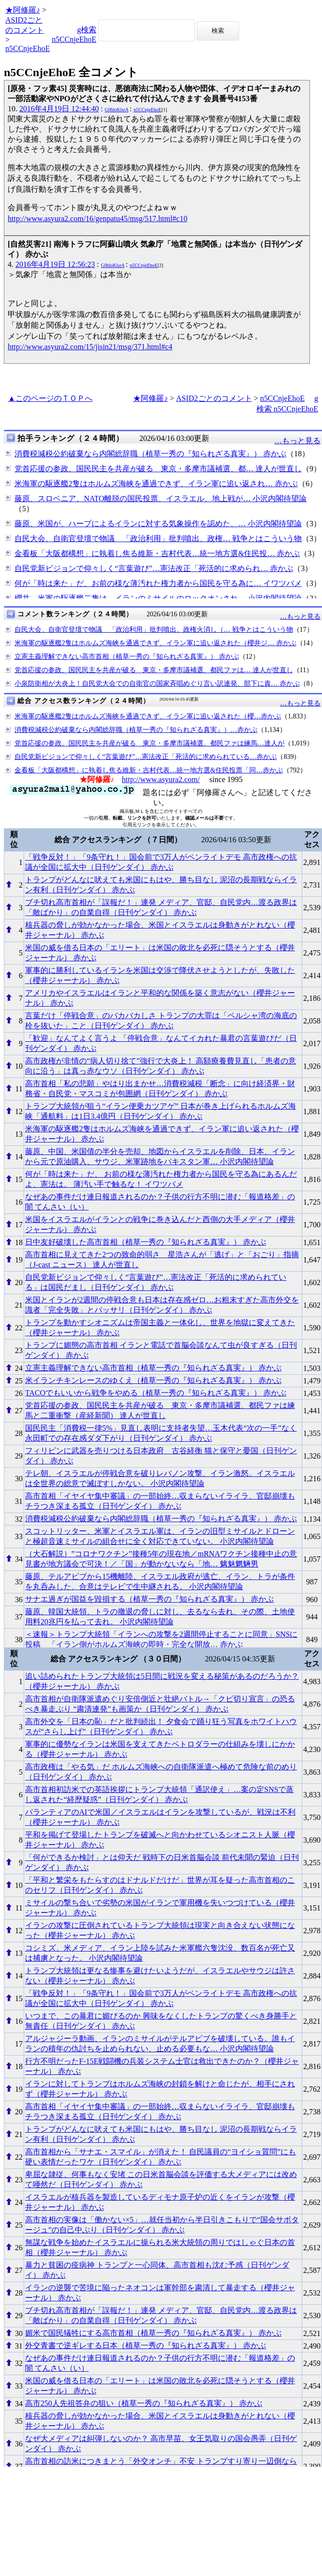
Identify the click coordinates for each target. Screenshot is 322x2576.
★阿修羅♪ (22, 10)
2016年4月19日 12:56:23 (55, 264)
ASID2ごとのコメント (214, 398)
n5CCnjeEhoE (27, 48)
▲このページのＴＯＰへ (50, 398)
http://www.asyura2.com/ (161, 779)
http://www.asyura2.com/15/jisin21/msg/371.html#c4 (90, 347)
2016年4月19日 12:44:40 (59, 109)
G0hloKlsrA (116, 109)
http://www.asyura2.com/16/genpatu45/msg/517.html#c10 (98, 218)
